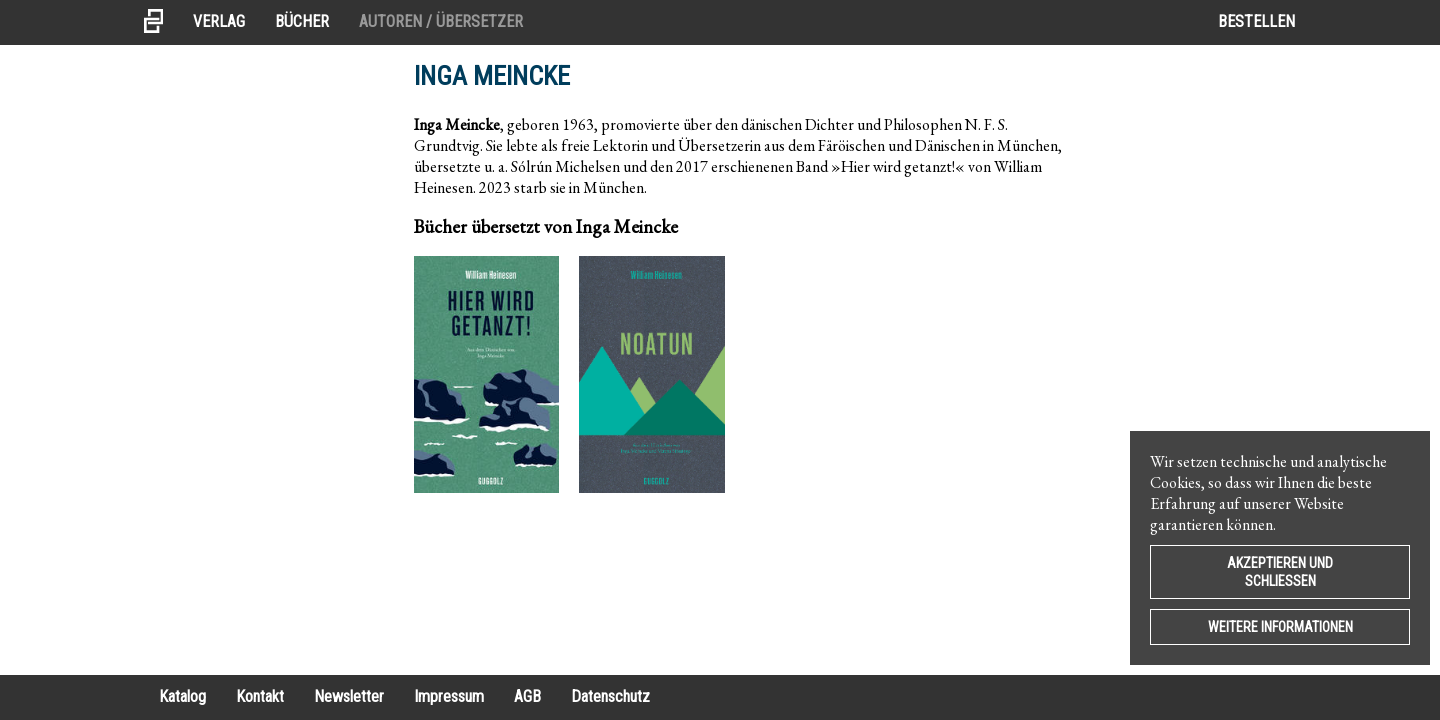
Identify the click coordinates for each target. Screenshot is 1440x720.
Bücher (302, 21)
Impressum (449, 696)
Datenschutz (610, 696)
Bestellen (1256, 21)
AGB (527, 696)
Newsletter (349, 696)
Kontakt (260, 696)
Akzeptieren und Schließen (1280, 572)
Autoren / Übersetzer (441, 21)
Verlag (219, 21)
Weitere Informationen (1280, 627)
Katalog (182, 696)
